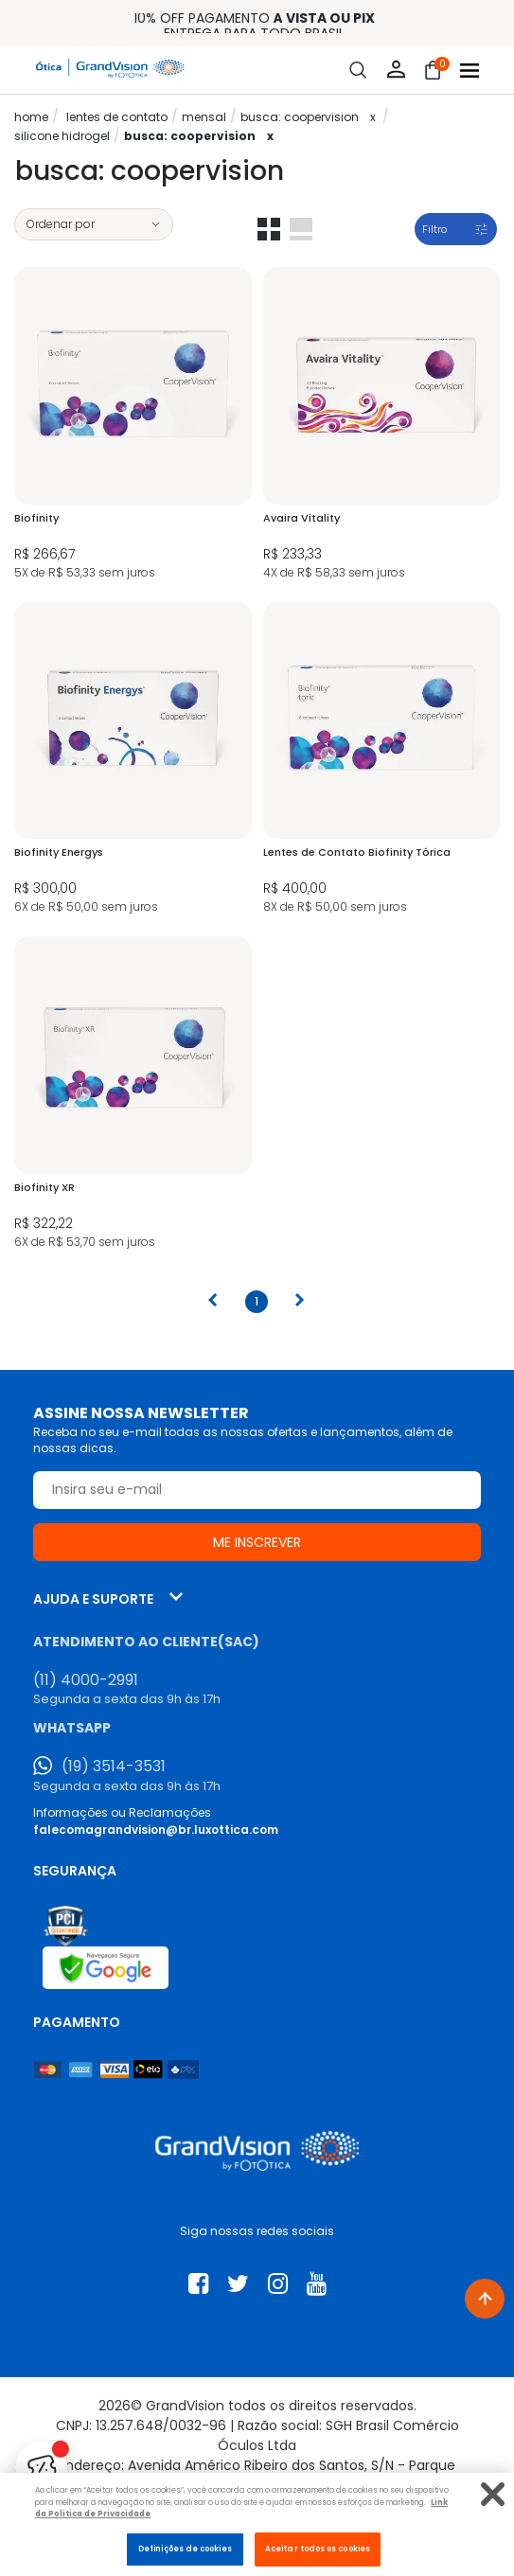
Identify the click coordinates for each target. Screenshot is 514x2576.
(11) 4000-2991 (85, 1680)
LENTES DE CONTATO (117, 117)
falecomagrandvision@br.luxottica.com (155, 1829)
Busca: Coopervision (299, 117)
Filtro (434, 229)
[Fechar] (493, 2494)
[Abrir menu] (469, 70)
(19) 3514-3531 (114, 1766)
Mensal (204, 117)
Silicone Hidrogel (62, 136)
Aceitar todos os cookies (317, 2548)
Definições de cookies (185, 2548)
